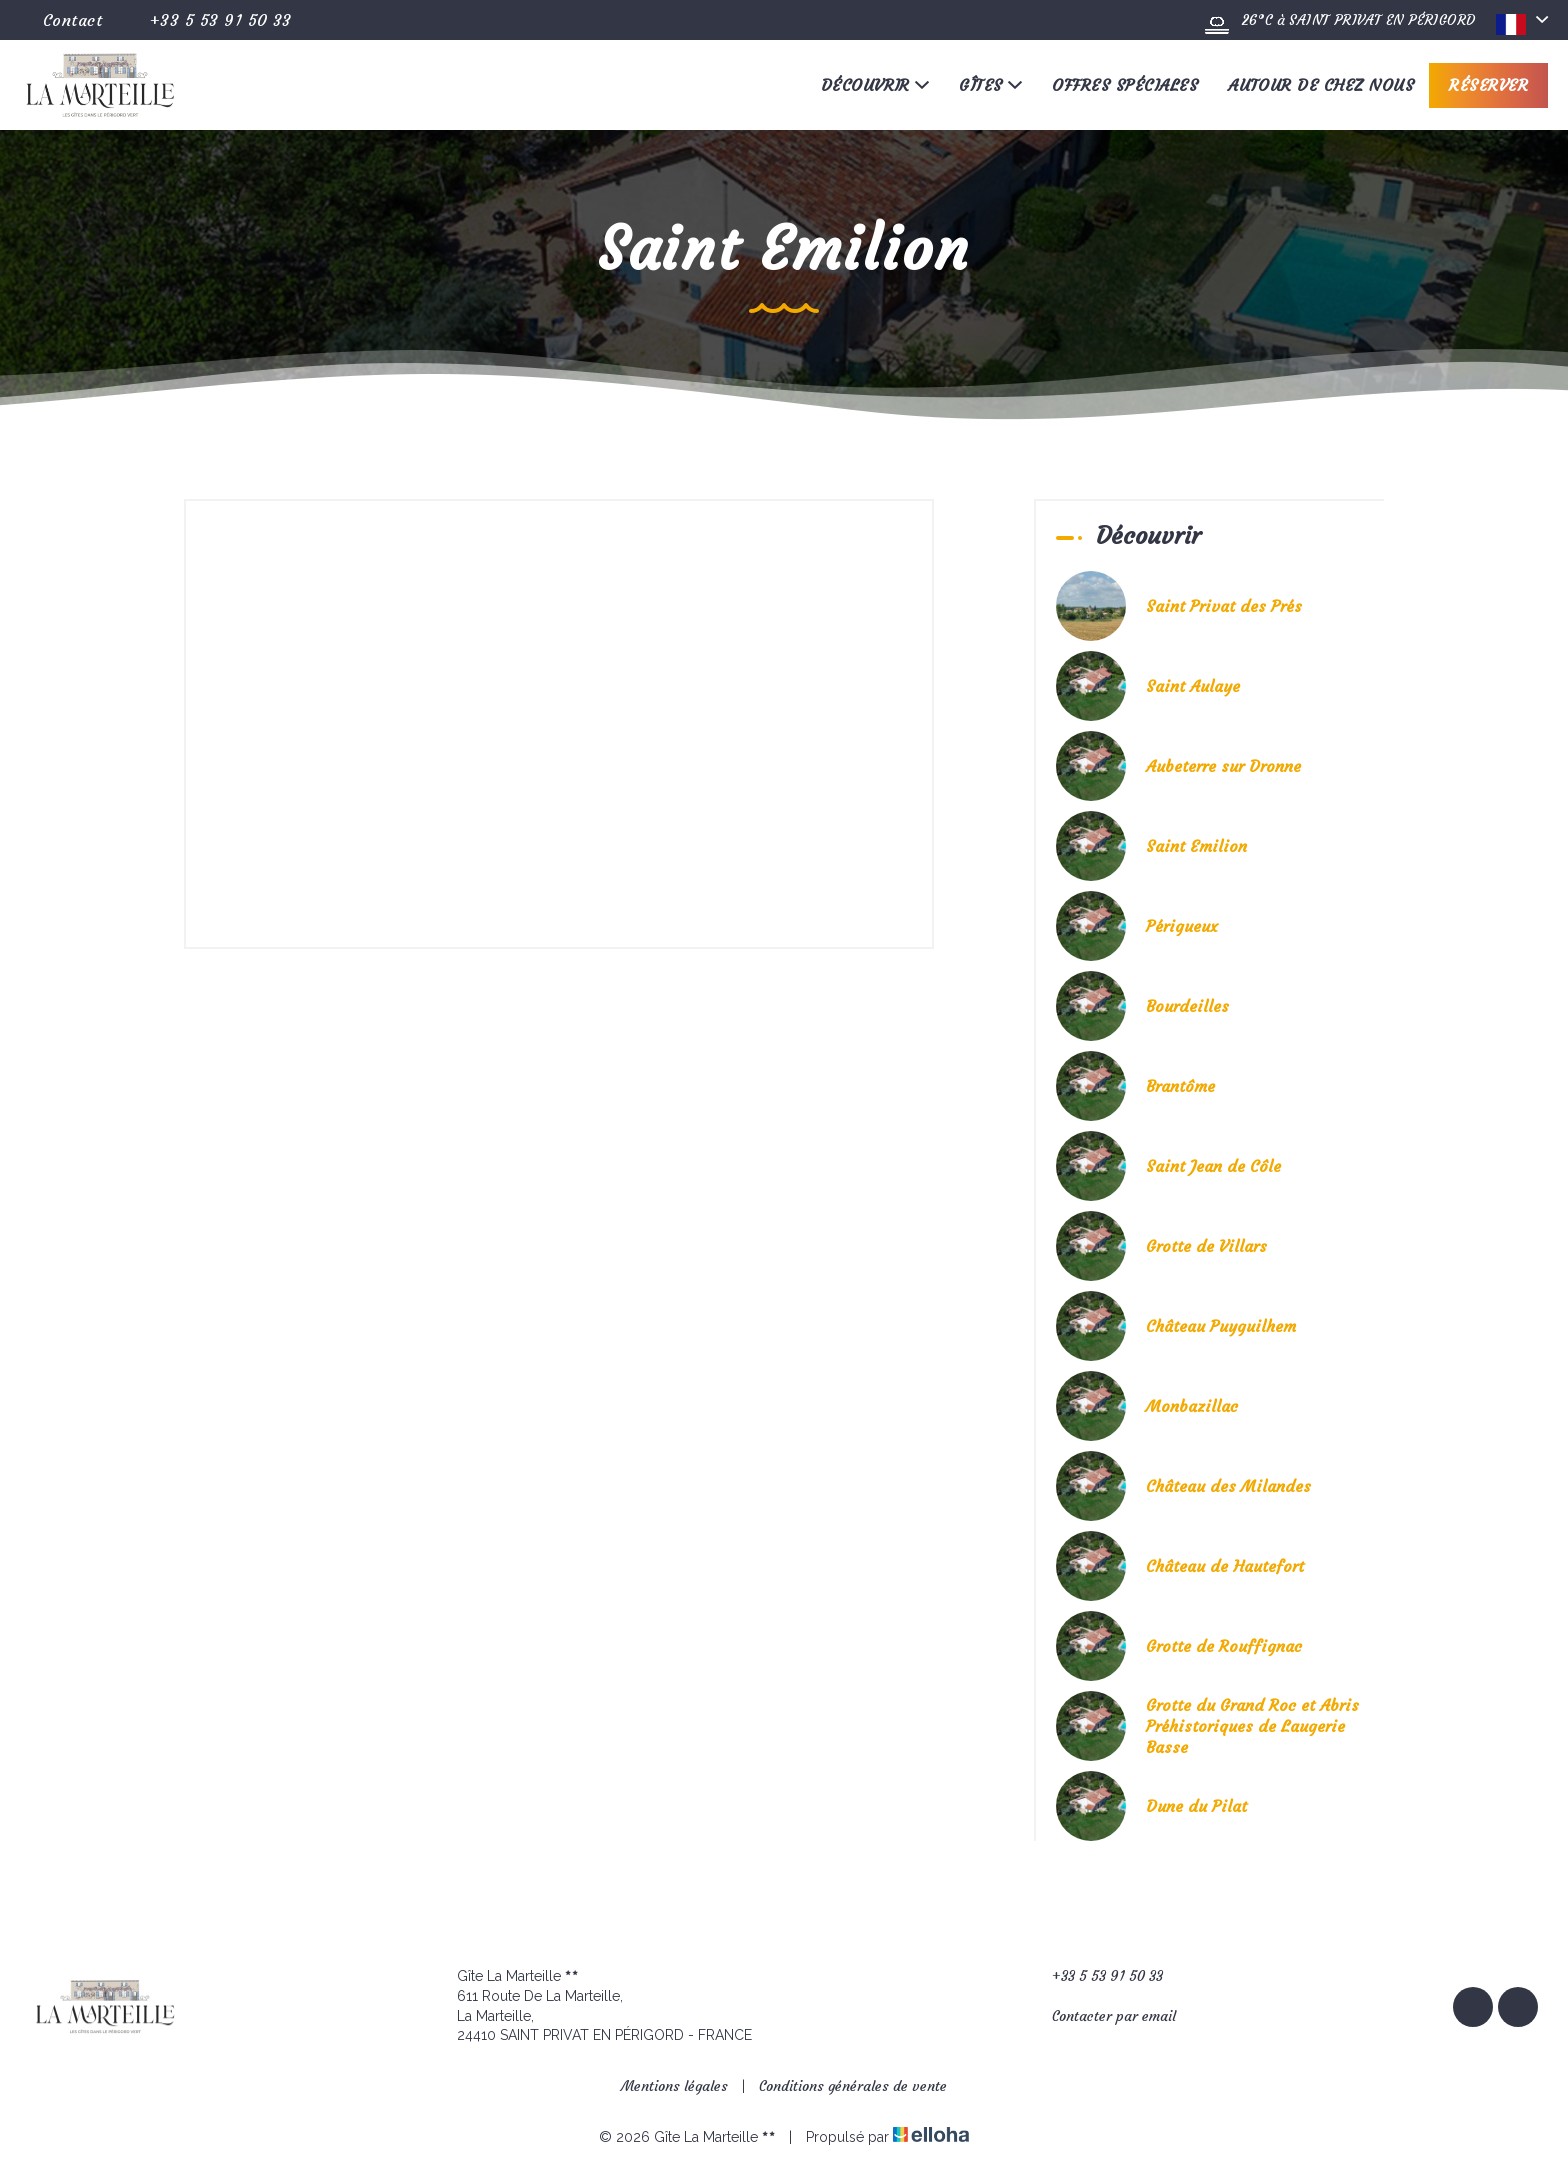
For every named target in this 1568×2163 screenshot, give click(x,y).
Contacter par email (1102, 2016)
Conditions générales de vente (853, 2086)
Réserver (1488, 85)
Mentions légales (674, 2086)
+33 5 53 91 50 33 (1096, 1976)
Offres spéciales (1125, 85)
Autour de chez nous (1321, 85)
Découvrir (875, 85)
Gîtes (990, 85)
